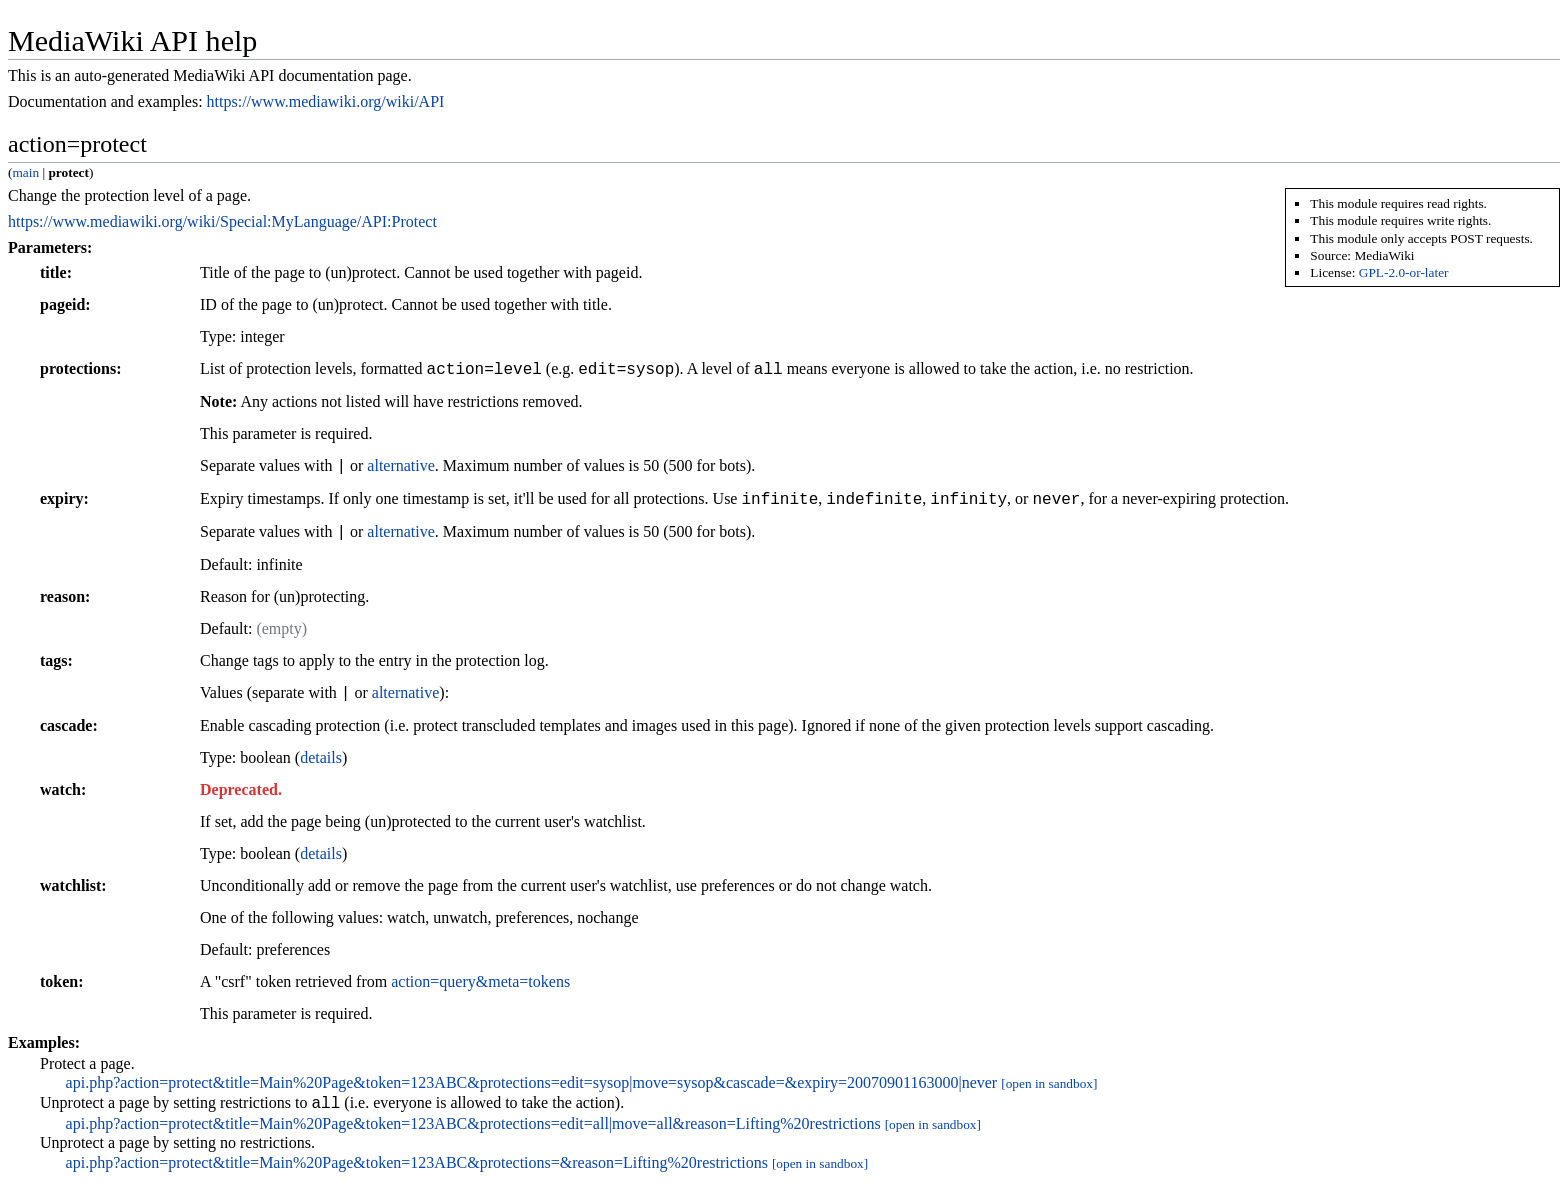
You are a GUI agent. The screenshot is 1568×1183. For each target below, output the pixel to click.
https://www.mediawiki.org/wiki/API (326, 101)
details (321, 757)
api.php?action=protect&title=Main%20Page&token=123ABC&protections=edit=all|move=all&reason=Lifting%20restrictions (473, 1126)
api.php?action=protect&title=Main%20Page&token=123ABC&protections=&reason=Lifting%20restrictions (417, 1165)
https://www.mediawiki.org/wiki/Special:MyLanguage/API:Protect (222, 221)
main (25, 172)
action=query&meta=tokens (480, 981)
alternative (401, 466)
